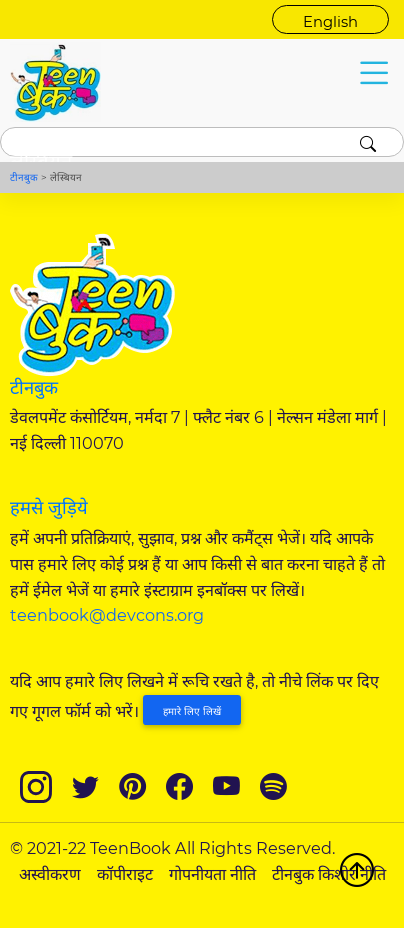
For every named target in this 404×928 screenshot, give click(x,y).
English (330, 22)
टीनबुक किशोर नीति (329, 874)
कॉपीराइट (125, 874)
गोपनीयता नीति (212, 874)
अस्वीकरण (50, 874)
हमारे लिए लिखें (192, 711)
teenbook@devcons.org (107, 615)
